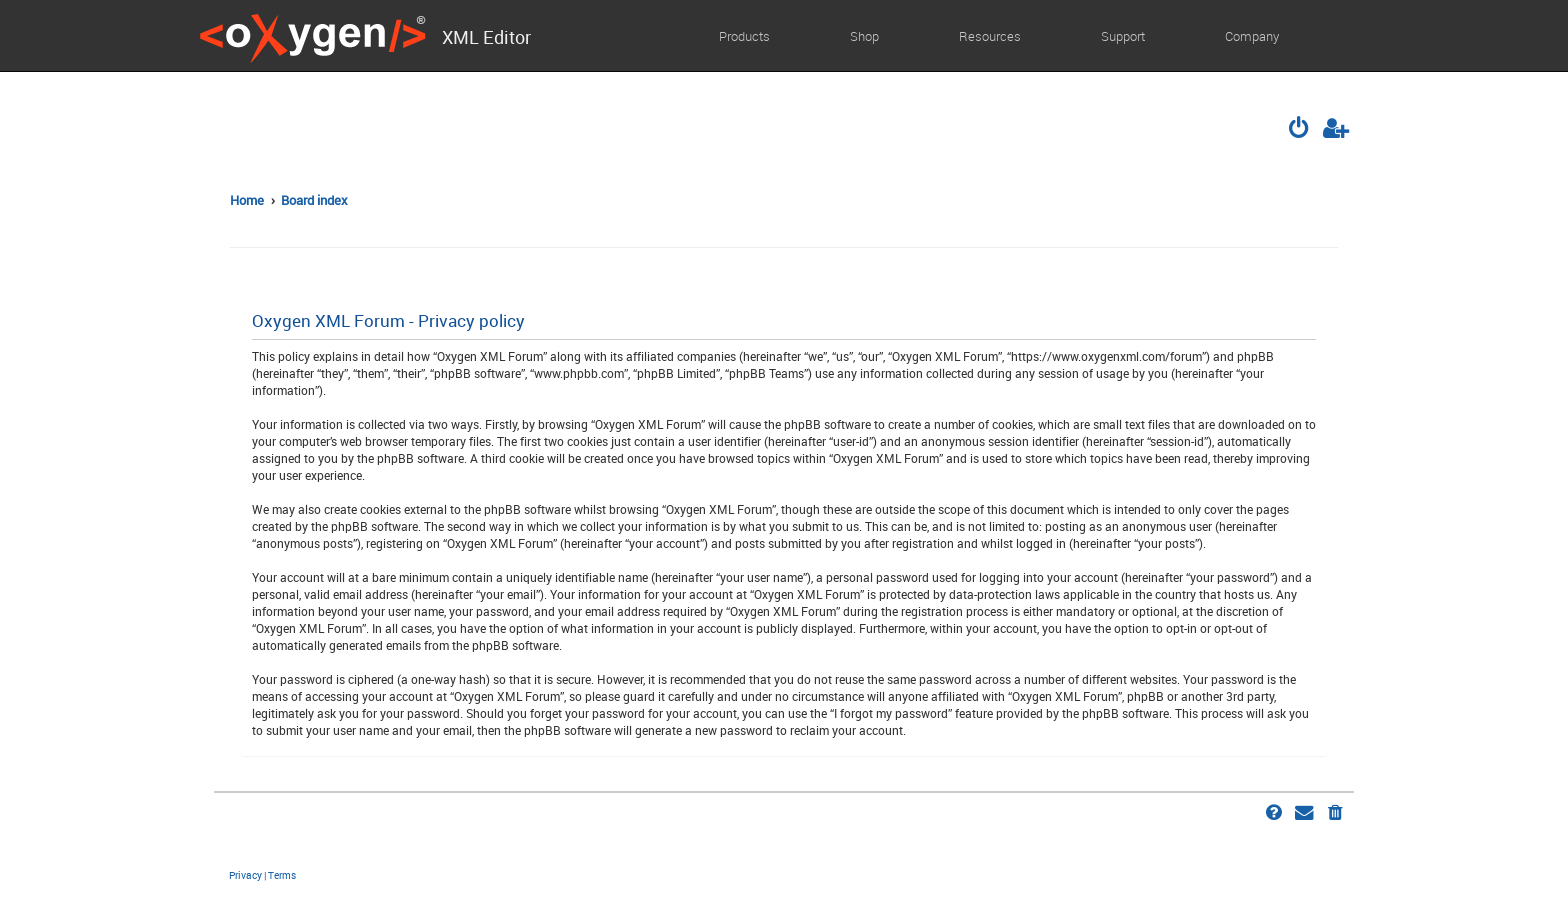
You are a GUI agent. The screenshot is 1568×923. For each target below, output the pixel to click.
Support (1123, 36)
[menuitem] (1301, 130)
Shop (864, 36)
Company (1252, 36)
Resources (990, 36)
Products (744, 36)
